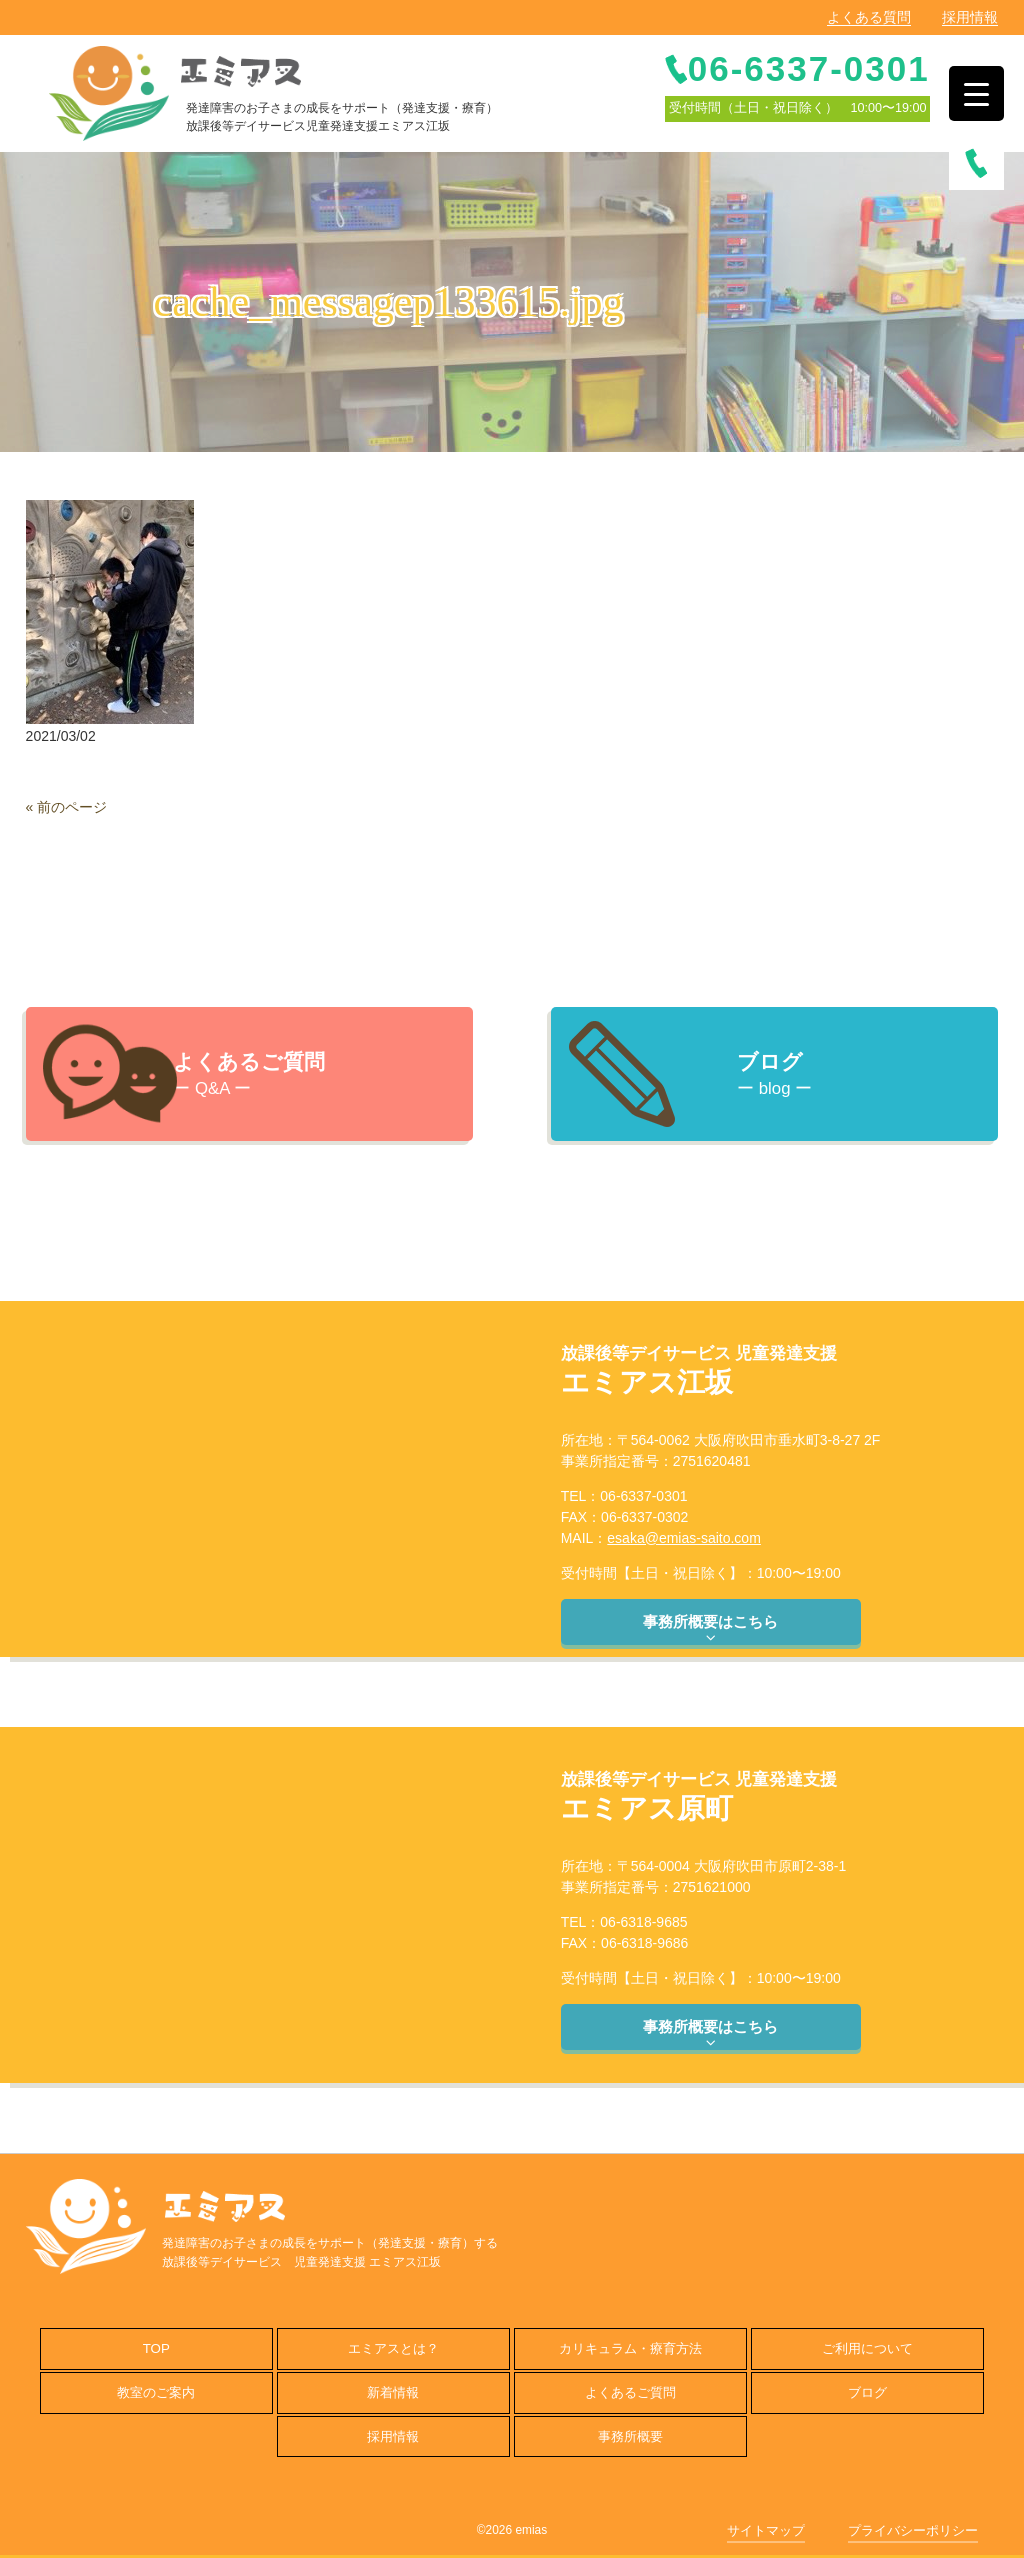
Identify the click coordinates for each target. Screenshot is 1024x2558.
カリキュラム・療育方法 (630, 2348)
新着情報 (393, 2392)
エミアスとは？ (393, 2348)
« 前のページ (67, 807)
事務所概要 (630, 2436)
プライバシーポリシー (913, 2530)
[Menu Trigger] (976, 93)
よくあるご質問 (630, 2392)
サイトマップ (766, 2530)
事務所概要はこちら (710, 1629)
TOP (156, 2348)
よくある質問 (869, 17)
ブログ (867, 2392)
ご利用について (867, 2348)
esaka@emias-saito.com (684, 1538)
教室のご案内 (156, 2392)
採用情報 (970, 17)
